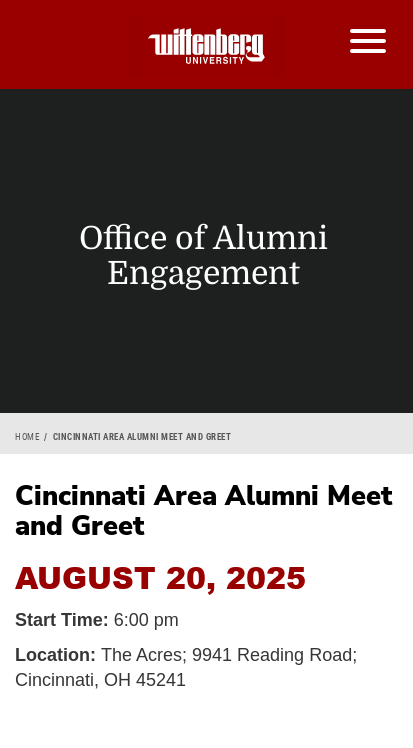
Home (27, 437)
